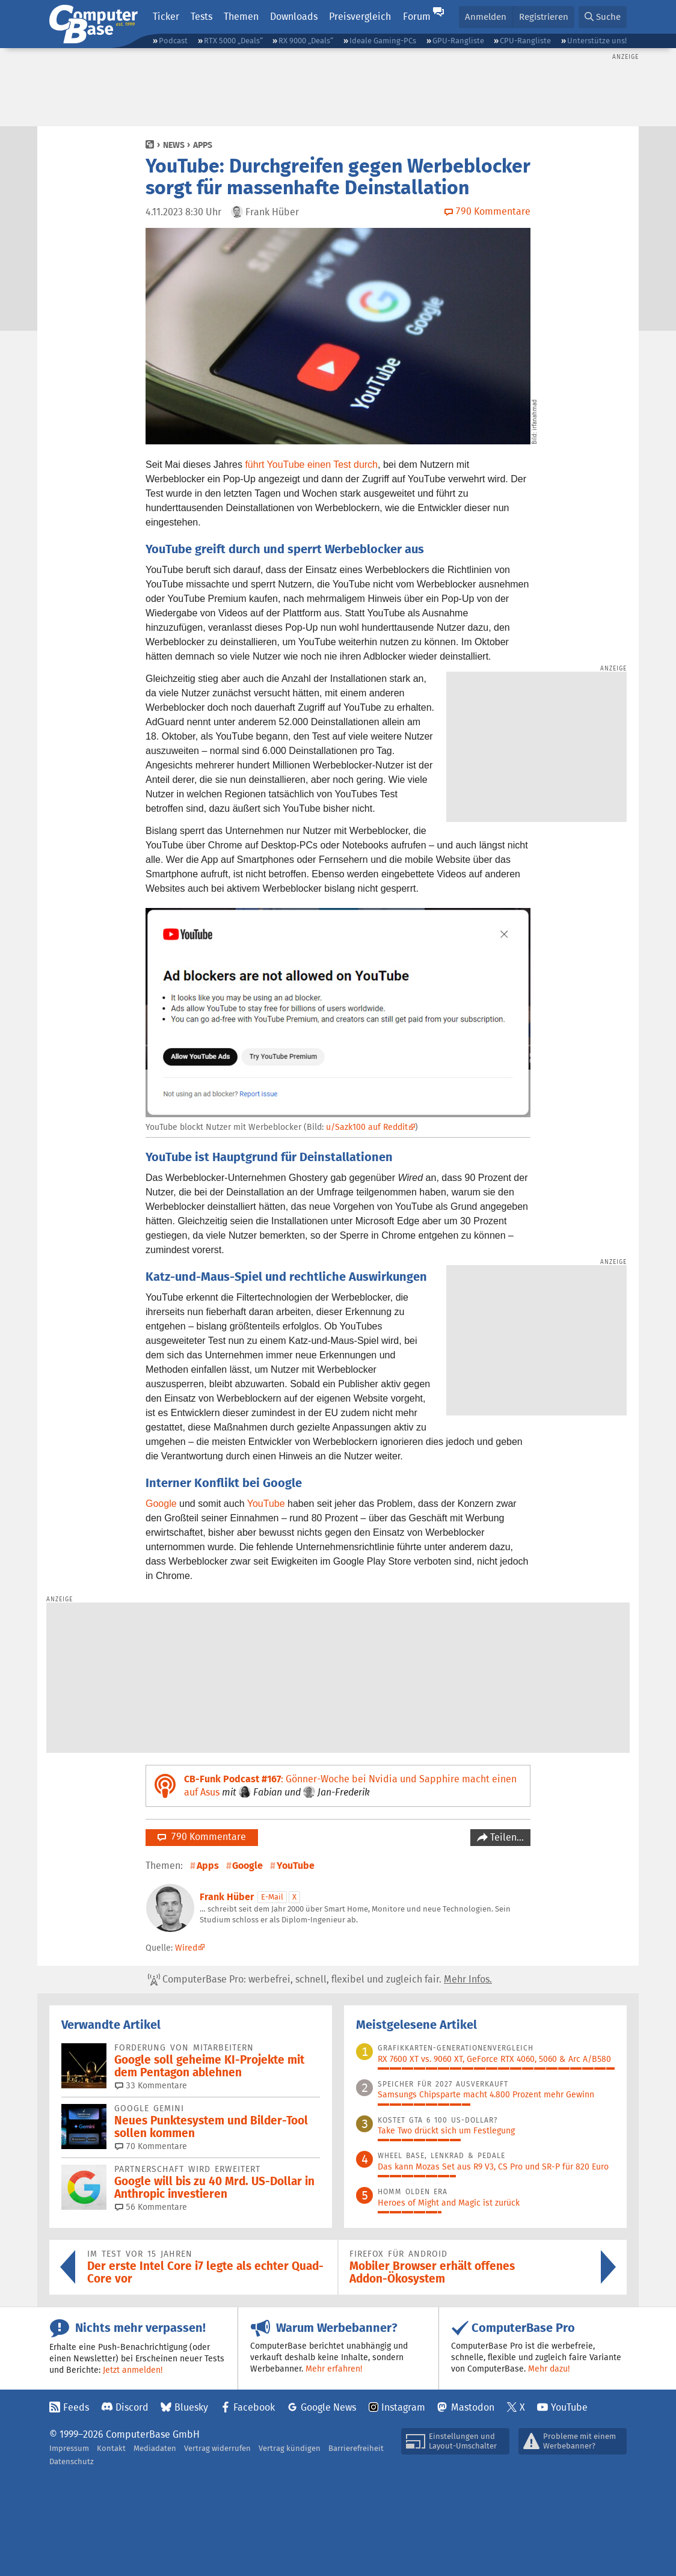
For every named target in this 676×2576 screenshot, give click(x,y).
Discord (132, 2407)
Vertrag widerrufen (217, 2448)
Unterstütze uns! (597, 40)
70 (151, 2146)
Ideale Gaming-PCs (382, 40)
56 (151, 2207)
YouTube (266, 1503)
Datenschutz (71, 2461)
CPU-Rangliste (525, 40)
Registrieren (543, 16)
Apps (202, 145)
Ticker (166, 16)
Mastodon (472, 2407)
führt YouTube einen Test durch (311, 464)
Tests (201, 16)
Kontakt (111, 2448)
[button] (603, 17)
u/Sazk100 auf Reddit (367, 1127)
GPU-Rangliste (458, 40)
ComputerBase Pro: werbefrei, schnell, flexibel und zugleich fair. (320, 1979)
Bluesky (191, 2407)
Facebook (254, 2407)
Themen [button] (241, 16)
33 (151, 2085)
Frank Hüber (227, 1897)
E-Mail (272, 1897)
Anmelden (485, 16)
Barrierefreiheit (356, 2448)
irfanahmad (534, 415)
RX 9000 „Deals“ (305, 40)
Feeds (76, 2407)
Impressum (69, 2448)
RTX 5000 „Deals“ (233, 40)
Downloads (294, 16)
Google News (328, 2407)
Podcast (173, 40)
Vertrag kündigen (290, 2448)
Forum (417, 16)
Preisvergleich (360, 16)
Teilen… (506, 1837)
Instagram (403, 2407)
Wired (186, 1948)
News (174, 145)
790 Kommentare (202, 1837)
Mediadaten (155, 2448)
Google (161, 1503)
